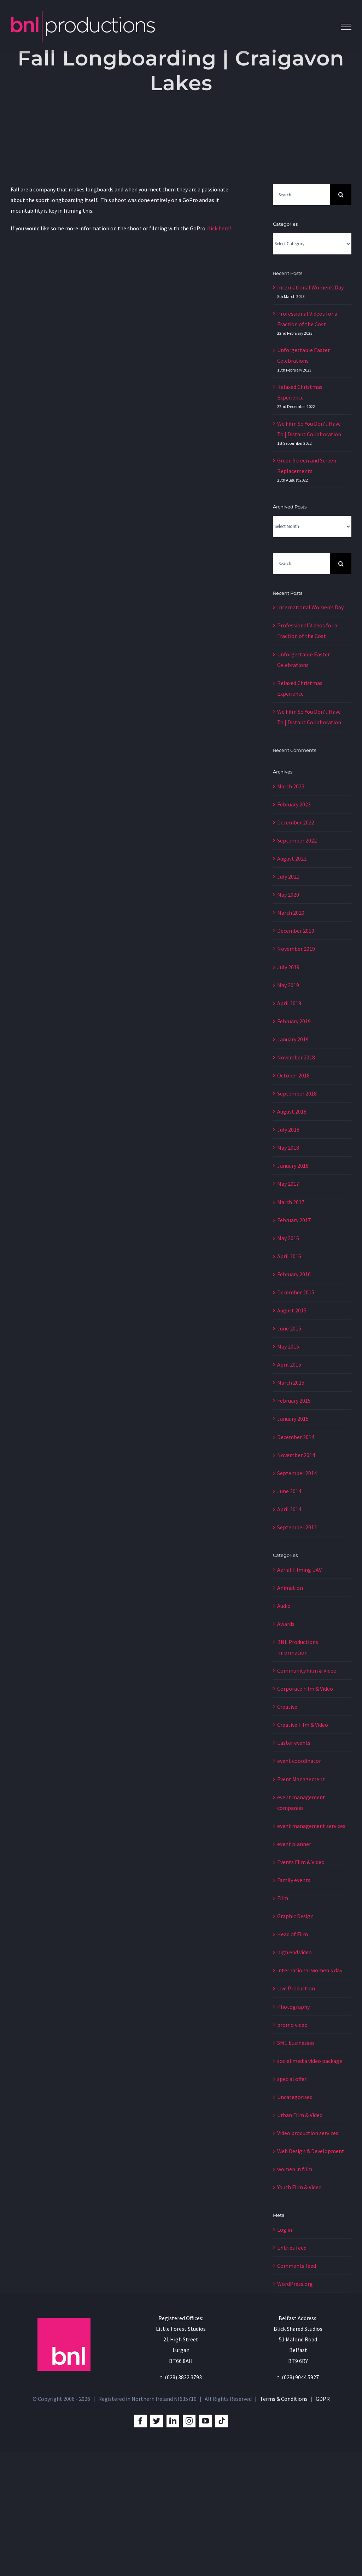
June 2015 (289, 1328)
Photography (293, 2006)
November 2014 (296, 1455)
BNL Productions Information (297, 1647)
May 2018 (288, 1147)
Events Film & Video (301, 1861)
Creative (287, 1706)
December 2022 (295, 822)
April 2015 (289, 1364)
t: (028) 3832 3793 (181, 2377)
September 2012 (297, 1527)
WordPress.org (295, 2283)
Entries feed (291, 2247)
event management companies (301, 1802)
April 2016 (289, 1256)
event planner (294, 1843)
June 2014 (289, 1491)
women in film (294, 2169)
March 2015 (290, 1382)
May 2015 (288, 1346)
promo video (292, 2024)
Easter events (293, 1742)
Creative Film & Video (302, 1724)
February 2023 (294, 804)
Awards (285, 1623)
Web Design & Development (310, 2151)
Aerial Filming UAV (299, 1569)
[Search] (340, 194)
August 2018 (291, 1111)
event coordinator (299, 1760)
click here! (218, 228)
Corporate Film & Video (305, 1688)
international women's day (309, 1970)
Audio (284, 1605)
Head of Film (292, 1934)
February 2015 (294, 1400)
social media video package (309, 2060)
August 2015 (291, 1310)
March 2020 (290, 912)
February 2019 (294, 1021)
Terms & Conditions (284, 2398)
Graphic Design (295, 1916)
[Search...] (301, 194)
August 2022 (291, 858)
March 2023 (290, 786)
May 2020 (288, 894)
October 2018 (293, 1075)
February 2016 (294, 1274)
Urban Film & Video (300, 2114)
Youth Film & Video (299, 2187)
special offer (291, 2078)
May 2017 (288, 1183)
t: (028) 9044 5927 (298, 2377)
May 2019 (288, 985)
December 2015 (295, 1292)
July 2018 (288, 1129)
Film (282, 1898)
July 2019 (288, 967)
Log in (284, 2229)
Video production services (307, 2133)
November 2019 (296, 948)
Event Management (301, 1779)
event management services (311, 1825)
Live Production (296, 1988)
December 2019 (295, 930)
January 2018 (293, 1165)
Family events (293, 1880)
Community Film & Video (307, 1670)
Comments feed (296, 2265)
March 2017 (290, 1202)
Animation (290, 1587)
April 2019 (289, 1003)
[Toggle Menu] (346, 27)
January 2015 (293, 1418)
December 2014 (295, 1437)
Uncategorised (295, 2096)
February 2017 (294, 1220)
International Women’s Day (310, 287)
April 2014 (289, 1509)
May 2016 (288, 1238)
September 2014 (297, 1473)
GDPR (323, 2398)
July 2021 (288, 876)
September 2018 (297, 1093)
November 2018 (296, 1057)
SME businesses (296, 2042)
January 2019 (293, 1039)
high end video (294, 1952)
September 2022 (297, 840)
